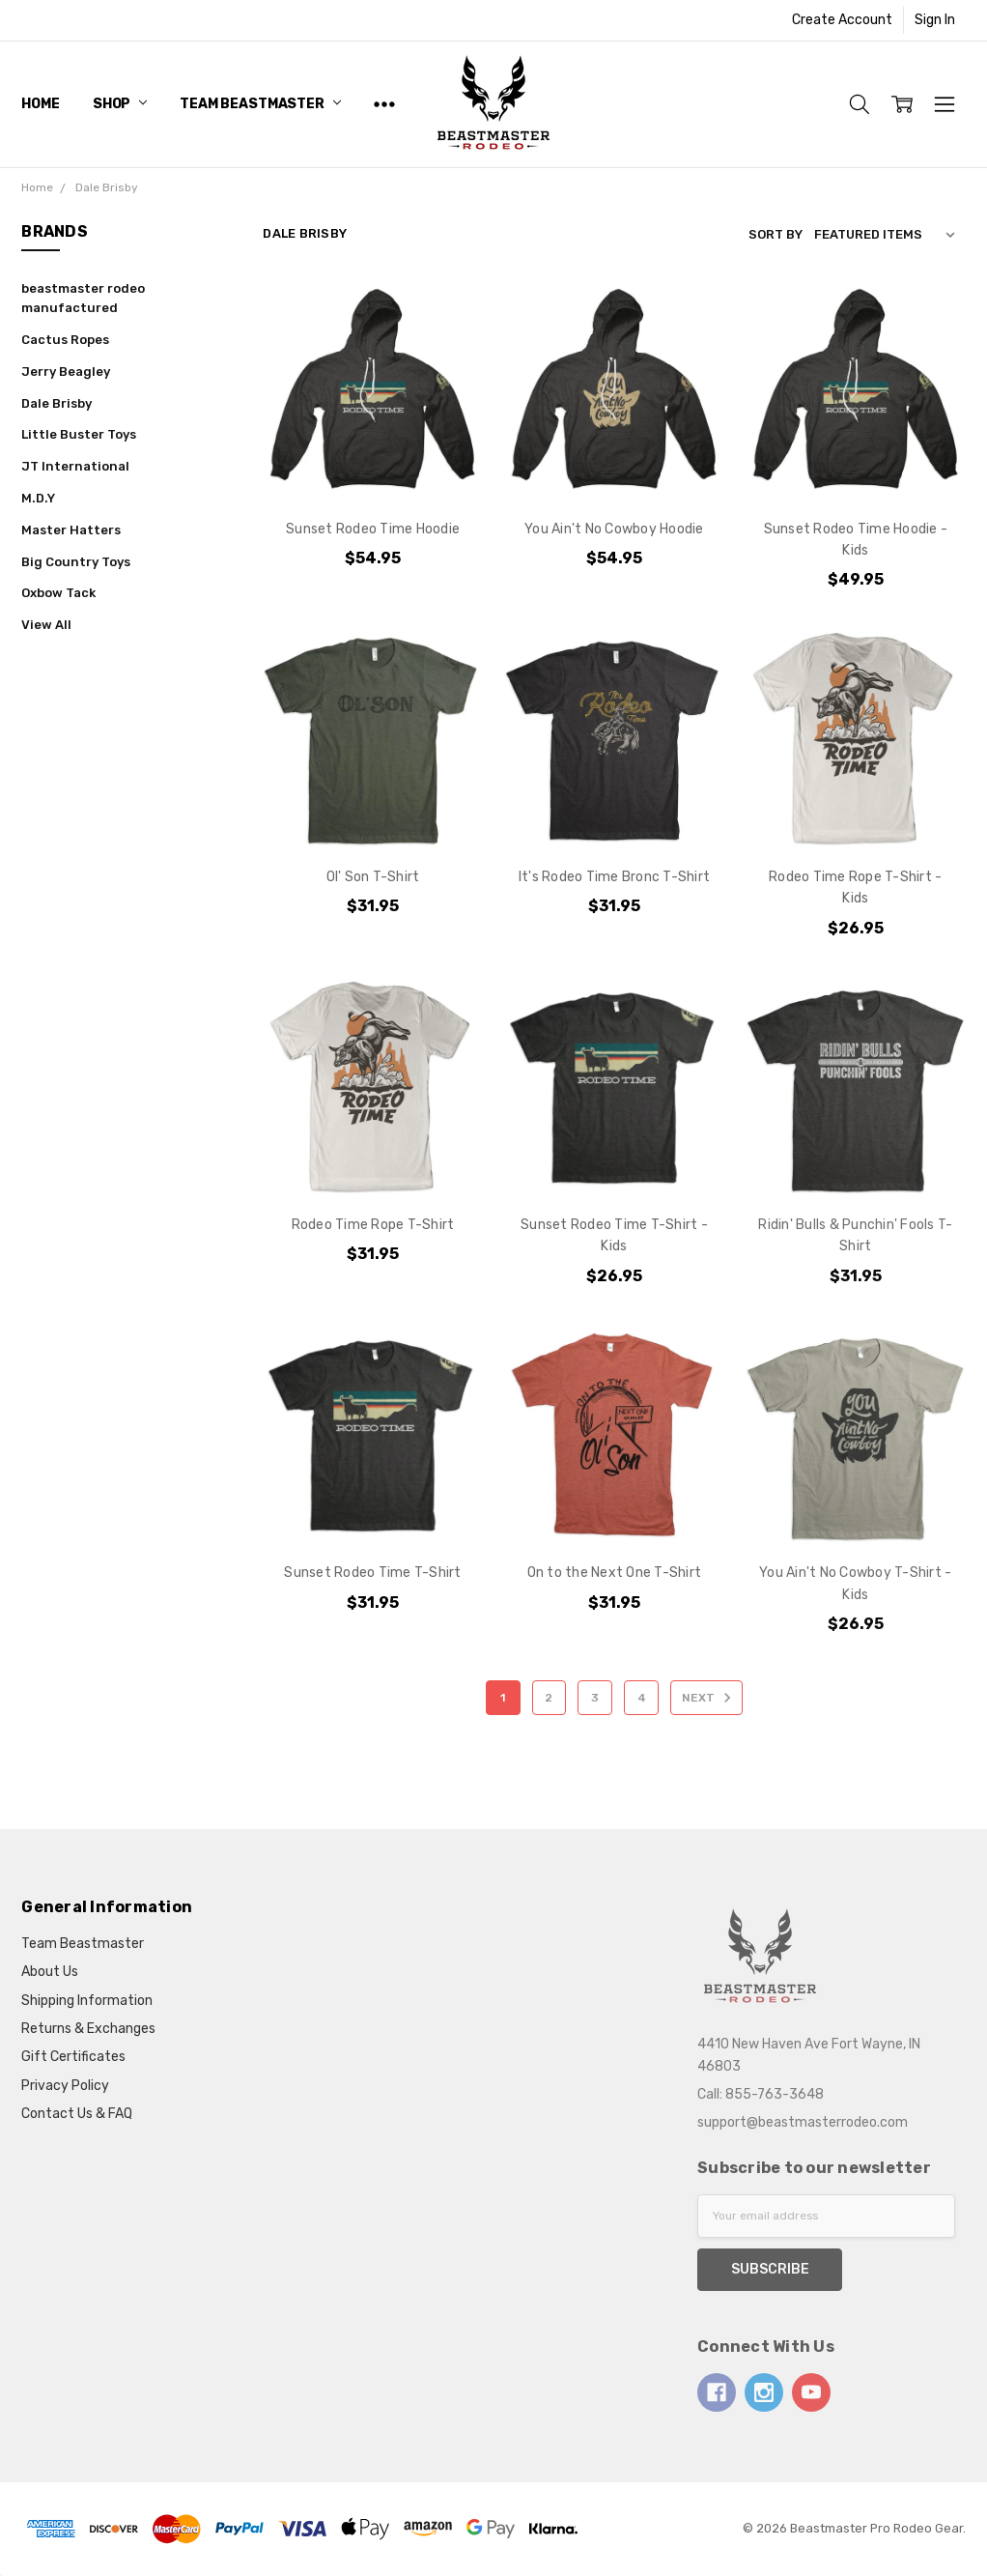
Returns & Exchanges (88, 2028)
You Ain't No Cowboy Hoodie (614, 529)
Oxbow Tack (58, 593)
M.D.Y (38, 498)
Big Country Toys (75, 562)
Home (40, 104)
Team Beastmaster (260, 104)
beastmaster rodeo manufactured (83, 298)
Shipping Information (87, 2000)
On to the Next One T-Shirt (614, 1572)
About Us (49, 1971)
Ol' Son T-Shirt (373, 877)
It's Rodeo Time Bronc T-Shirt (614, 877)
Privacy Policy (65, 2085)
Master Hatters (71, 530)
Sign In (935, 20)
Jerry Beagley (65, 371)
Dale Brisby (56, 403)
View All (46, 624)
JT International (75, 466)
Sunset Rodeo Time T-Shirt (372, 1572)
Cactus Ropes (65, 339)
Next (709, 1697)
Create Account (842, 20)
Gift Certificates (73, 2056)
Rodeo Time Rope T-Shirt (373, 1224)
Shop (120, 104)
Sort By (775, 234)
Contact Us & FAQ (76, 2113)
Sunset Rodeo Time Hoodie (373, 529)
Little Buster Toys (78, 434)
